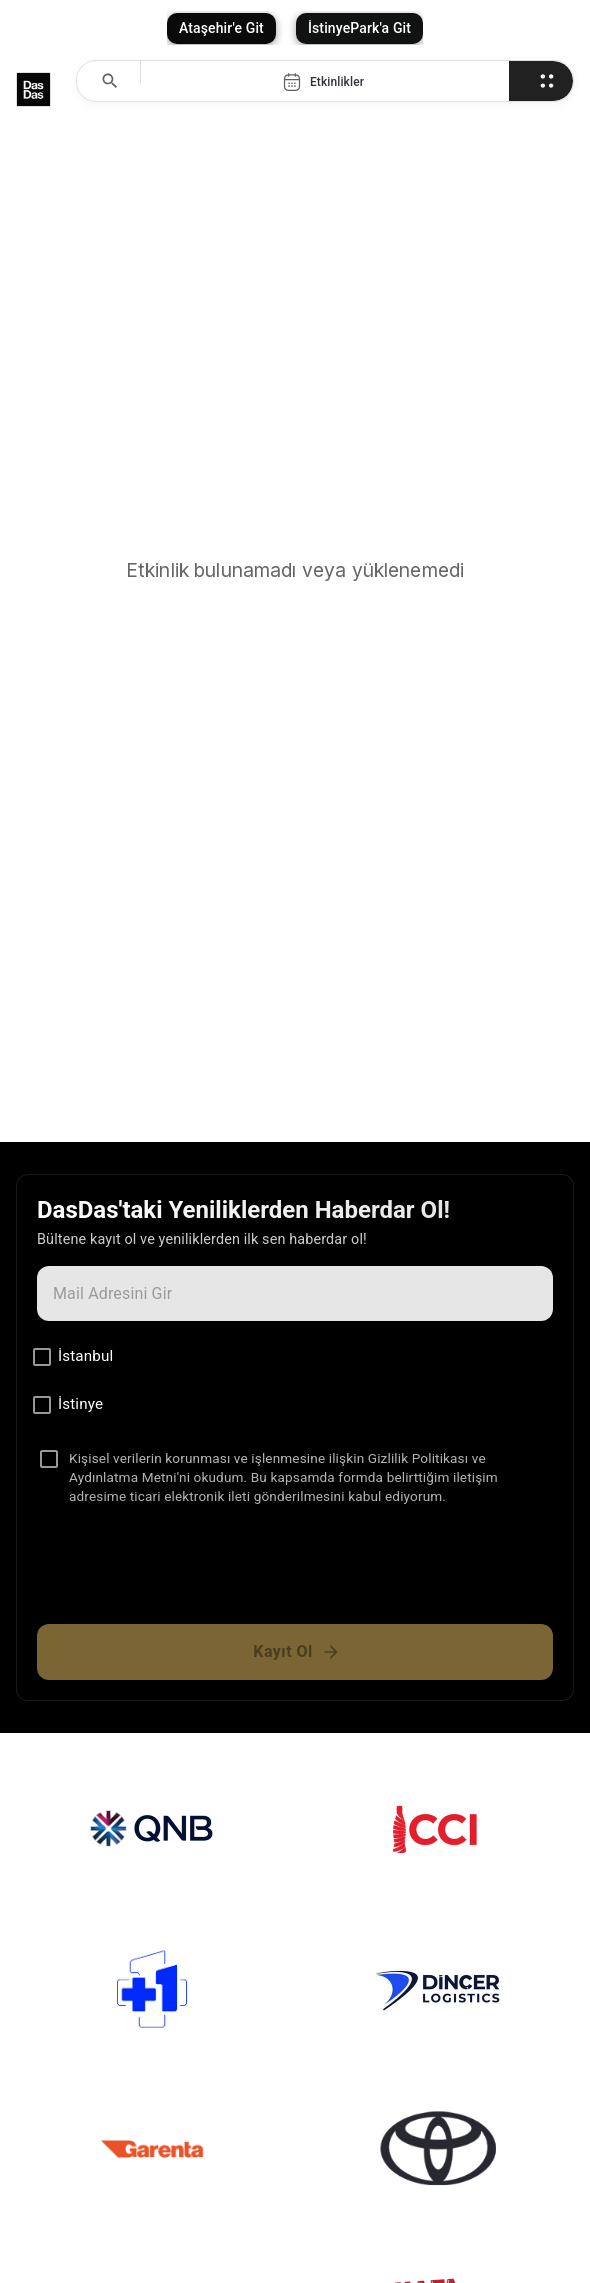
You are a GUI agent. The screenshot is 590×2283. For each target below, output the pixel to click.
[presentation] (295, 1573)
